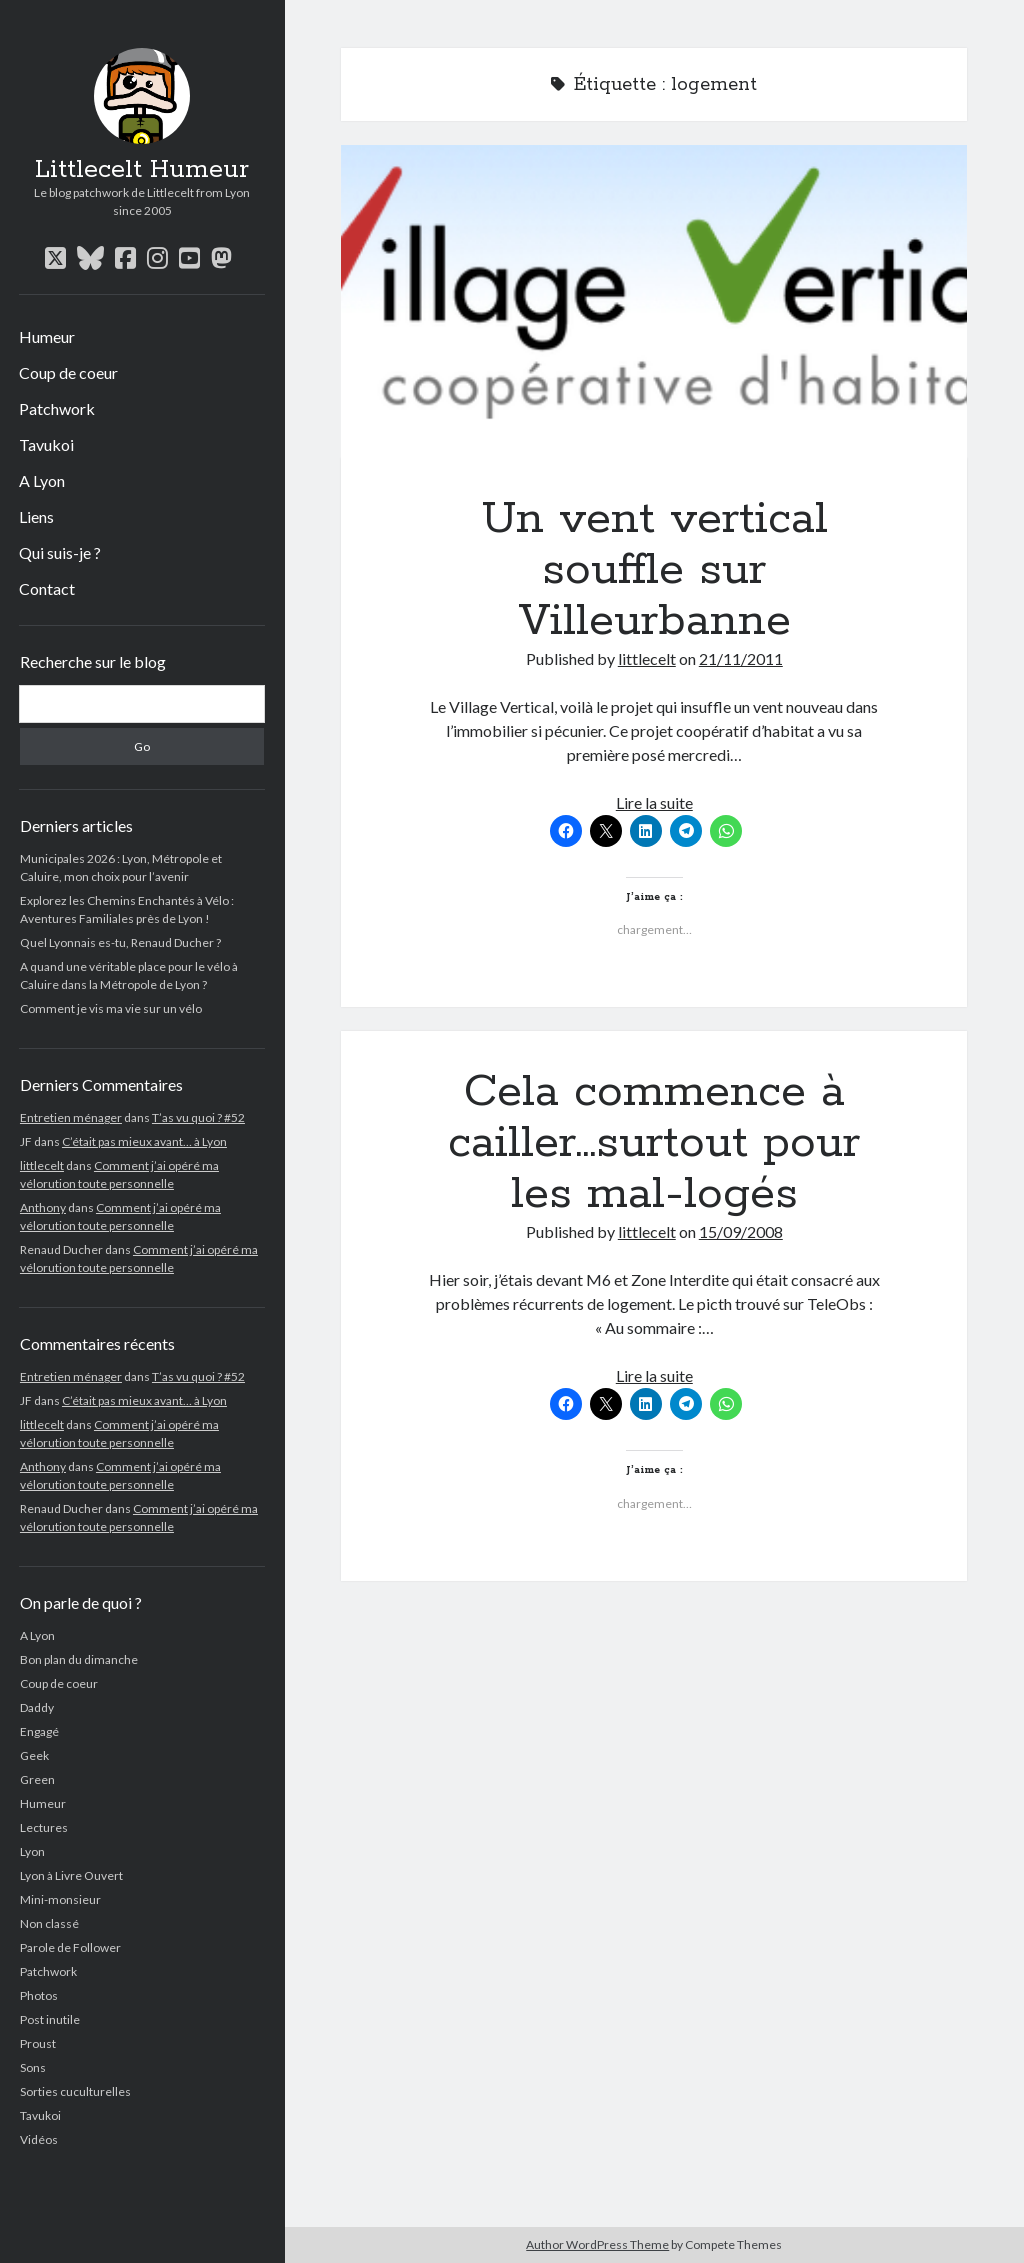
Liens (36, 516)
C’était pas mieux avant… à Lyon (144, 1141)
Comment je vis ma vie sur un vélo (111, 1008)
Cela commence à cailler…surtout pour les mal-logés (654, 1143)
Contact (47, 588)
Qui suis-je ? (60, 552)
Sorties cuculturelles (75, 2091)
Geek (34, 1755)
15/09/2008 (741, 1231)
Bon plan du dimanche (79, 1659)
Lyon (32, 1851)
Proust (38, 2043)
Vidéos (39, 2139)
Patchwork (57, 408)
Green (37, 1779)
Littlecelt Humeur (142, 170)
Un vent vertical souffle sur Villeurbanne (654, 301)
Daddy (37, 1707)
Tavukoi (46, 444)
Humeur (47, 336)
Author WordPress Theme (597, 2244)
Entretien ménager (71, 1117)
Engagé (39, 1731)
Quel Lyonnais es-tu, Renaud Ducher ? (120, 942)
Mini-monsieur (60, 1899)
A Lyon (42, 480)
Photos (39, 1995)
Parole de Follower (70, 1947)
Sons (33, 2067)
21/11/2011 (741, 658)
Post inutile (50, 2019)
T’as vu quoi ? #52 (198, 1117)
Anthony (43, 1207)
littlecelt (42, 1165)
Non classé (49, 1923)
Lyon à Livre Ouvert (71, 1875)
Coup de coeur (68, 372)
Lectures (44, 1827)
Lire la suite (654, 802)
